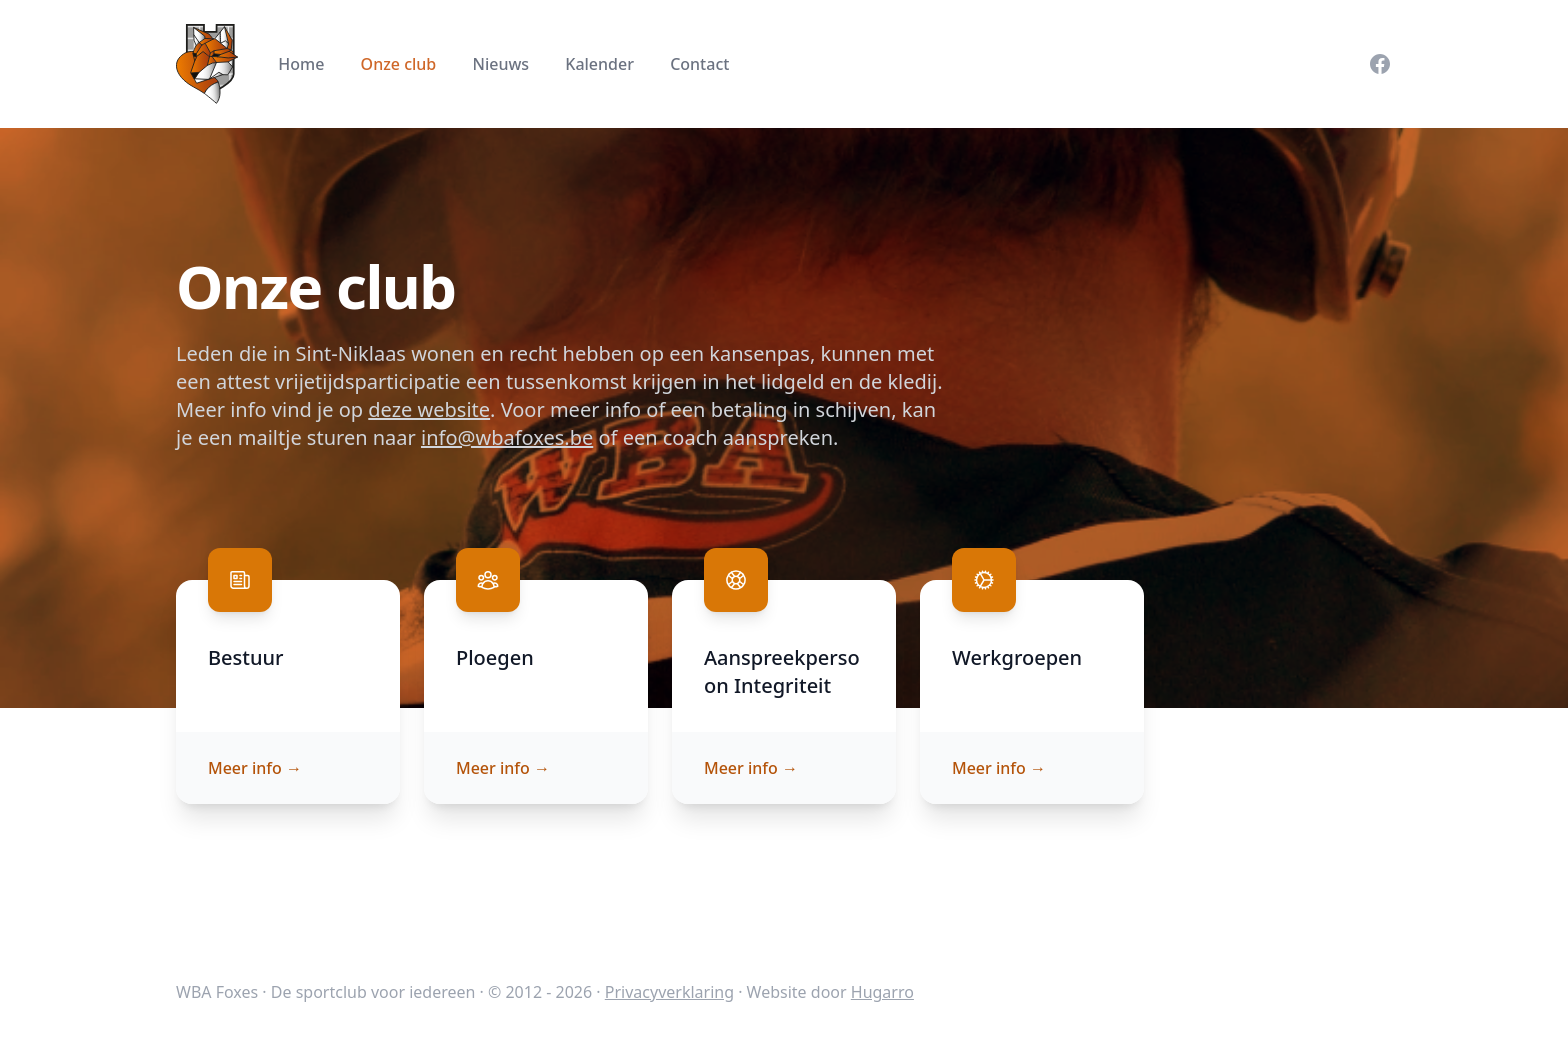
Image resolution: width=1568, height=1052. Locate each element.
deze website (429, 409)
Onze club (399, 64)
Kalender (599, 64)
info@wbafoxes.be (507, 437)
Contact (699, 64)
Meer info (255, 768)
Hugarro (882, 992)
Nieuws (500, 64)
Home (301, 64)
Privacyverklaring (669, 992)
